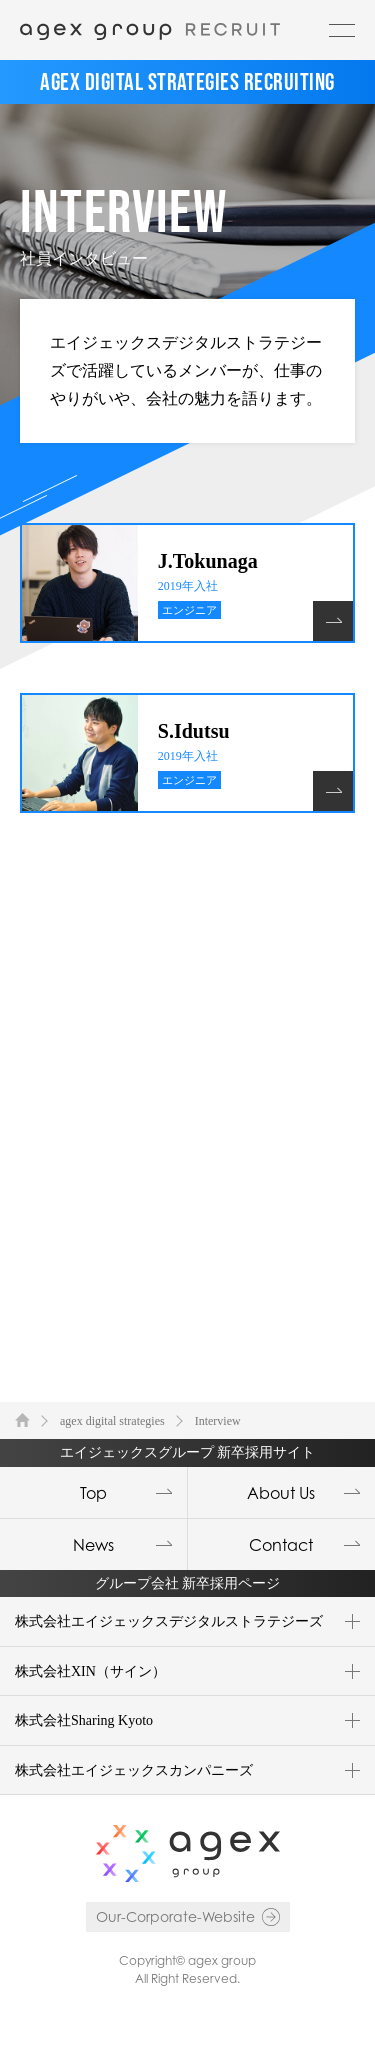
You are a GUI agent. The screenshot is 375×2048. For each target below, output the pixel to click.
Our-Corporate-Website (175, 1916)
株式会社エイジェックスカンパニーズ (134, 1770)
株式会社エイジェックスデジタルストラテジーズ (169, 1621)
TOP (22, 1419)
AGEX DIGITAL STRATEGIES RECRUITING (187, 81)
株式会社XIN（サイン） (90, 1671)
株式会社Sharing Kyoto (84, 1720)
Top (93, 1493)
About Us (281, 1493)
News (93, 1545)
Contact (281, 1545)
